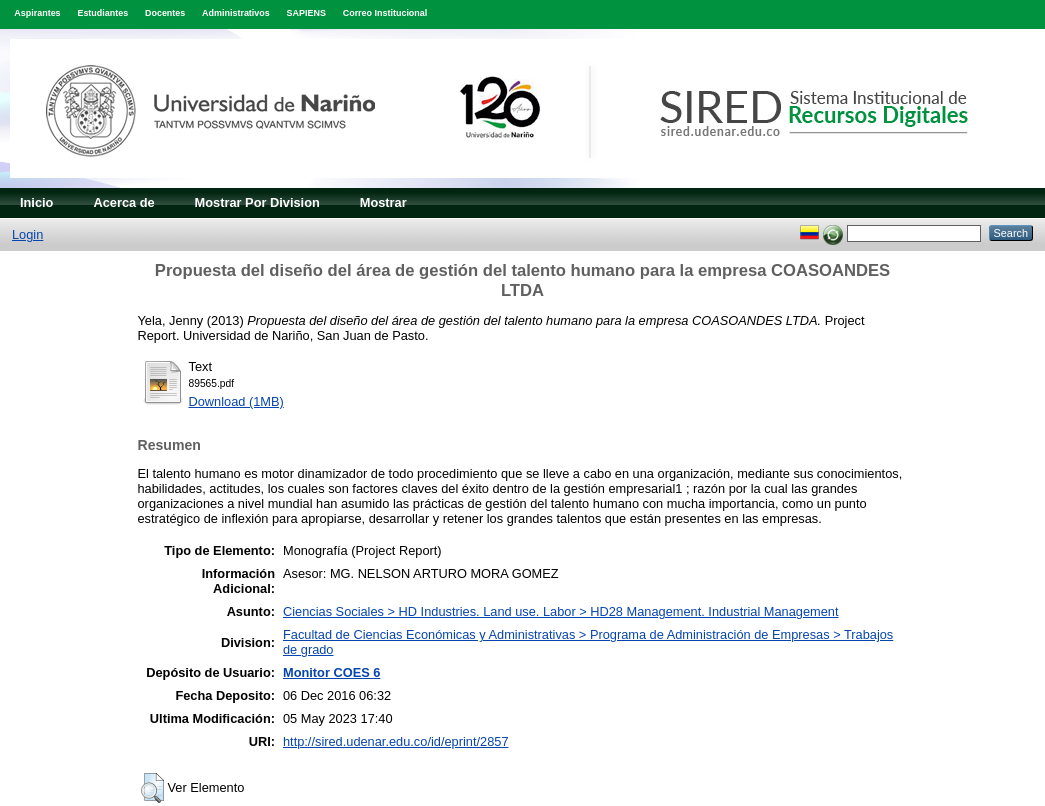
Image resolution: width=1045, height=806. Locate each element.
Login (27, 234)
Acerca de (123, 202)
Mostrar (383, 202)
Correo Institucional (385, 13)
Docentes (165, 13)
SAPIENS (306, 13)
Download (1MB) (236, 401)
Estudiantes (102, 13)
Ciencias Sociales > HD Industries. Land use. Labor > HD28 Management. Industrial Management (561, 611)
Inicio (36, 202)
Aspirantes (37, 13)
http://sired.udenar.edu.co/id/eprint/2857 (396, 741)
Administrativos (236, 13)
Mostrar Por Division (257, 202)
